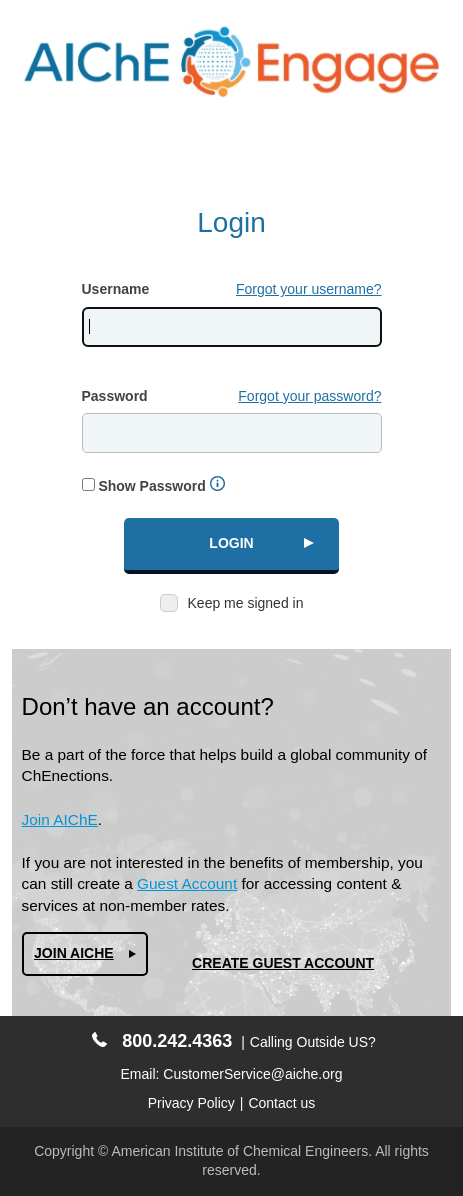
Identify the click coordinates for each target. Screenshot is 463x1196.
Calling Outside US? (313, 1042)
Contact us (281, 1103)
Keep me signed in (246, 603)
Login (231, 543)
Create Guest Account (283, 963)
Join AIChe (74, 953)
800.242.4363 (162, 1041)
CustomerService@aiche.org (252, 1074)
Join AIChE (60, 819)
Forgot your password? (309, 396)
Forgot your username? (309, 289)
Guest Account (187, 883)
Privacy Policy (191, 1103)
